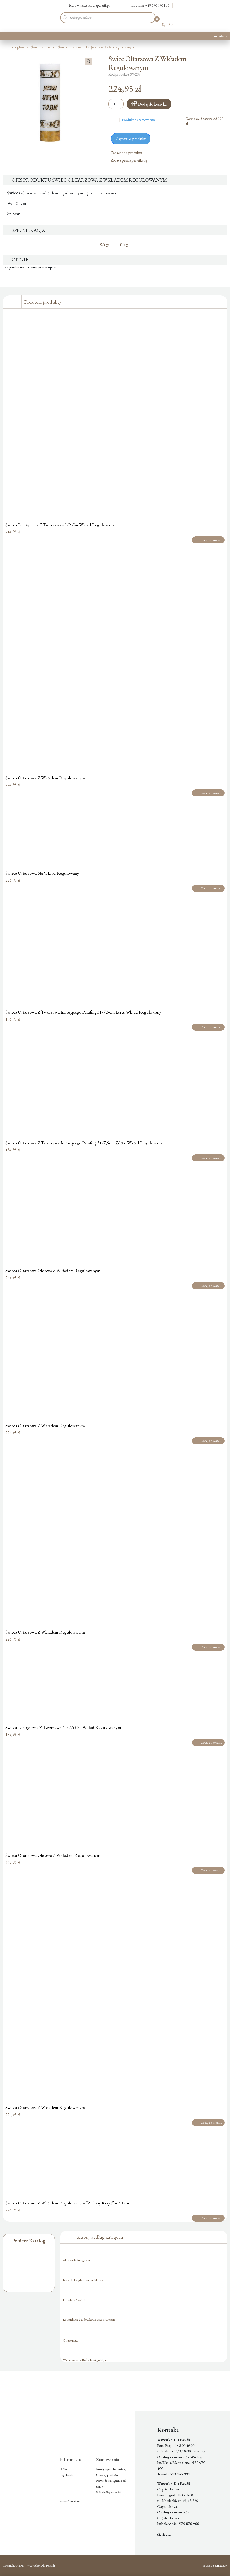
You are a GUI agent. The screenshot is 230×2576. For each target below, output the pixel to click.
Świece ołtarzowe (70, 47)
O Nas (63, 2469)
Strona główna (17, 47)
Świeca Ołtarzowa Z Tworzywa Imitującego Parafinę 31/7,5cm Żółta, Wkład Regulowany (83, 1143)
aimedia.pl (221, 2565)
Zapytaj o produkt (131, 138)
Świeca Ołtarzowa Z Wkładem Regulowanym (45, 778)
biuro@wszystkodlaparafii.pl (87, 5)
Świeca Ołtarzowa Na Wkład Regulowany (42, 873)
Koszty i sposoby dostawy (111, 2469)
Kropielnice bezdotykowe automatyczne (89, 2319)
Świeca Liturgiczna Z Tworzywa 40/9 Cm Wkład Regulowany (59, 525)
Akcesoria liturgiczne (77, 2260)
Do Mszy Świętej (74, 2300)
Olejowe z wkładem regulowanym (110, 47)
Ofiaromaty (70, 2340)
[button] (88, 61)
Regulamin (66, 2475)
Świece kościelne (43, 47)
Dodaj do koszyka (152, 104)
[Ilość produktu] (116, 104)
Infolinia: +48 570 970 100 (147, 5)
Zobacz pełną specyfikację (130, 160)
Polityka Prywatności (108, 2492)
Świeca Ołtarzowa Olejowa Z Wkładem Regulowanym (52, 1270)
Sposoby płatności (107, 2475)
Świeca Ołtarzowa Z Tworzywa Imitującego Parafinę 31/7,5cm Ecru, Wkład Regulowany (83, 1012)
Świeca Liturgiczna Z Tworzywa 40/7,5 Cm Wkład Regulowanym (63, 1727)
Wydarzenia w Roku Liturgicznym (85, 2359)
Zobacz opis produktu (128, 152)
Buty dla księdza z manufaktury (83, 2280)
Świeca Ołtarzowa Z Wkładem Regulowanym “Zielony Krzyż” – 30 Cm (67, 2203)
